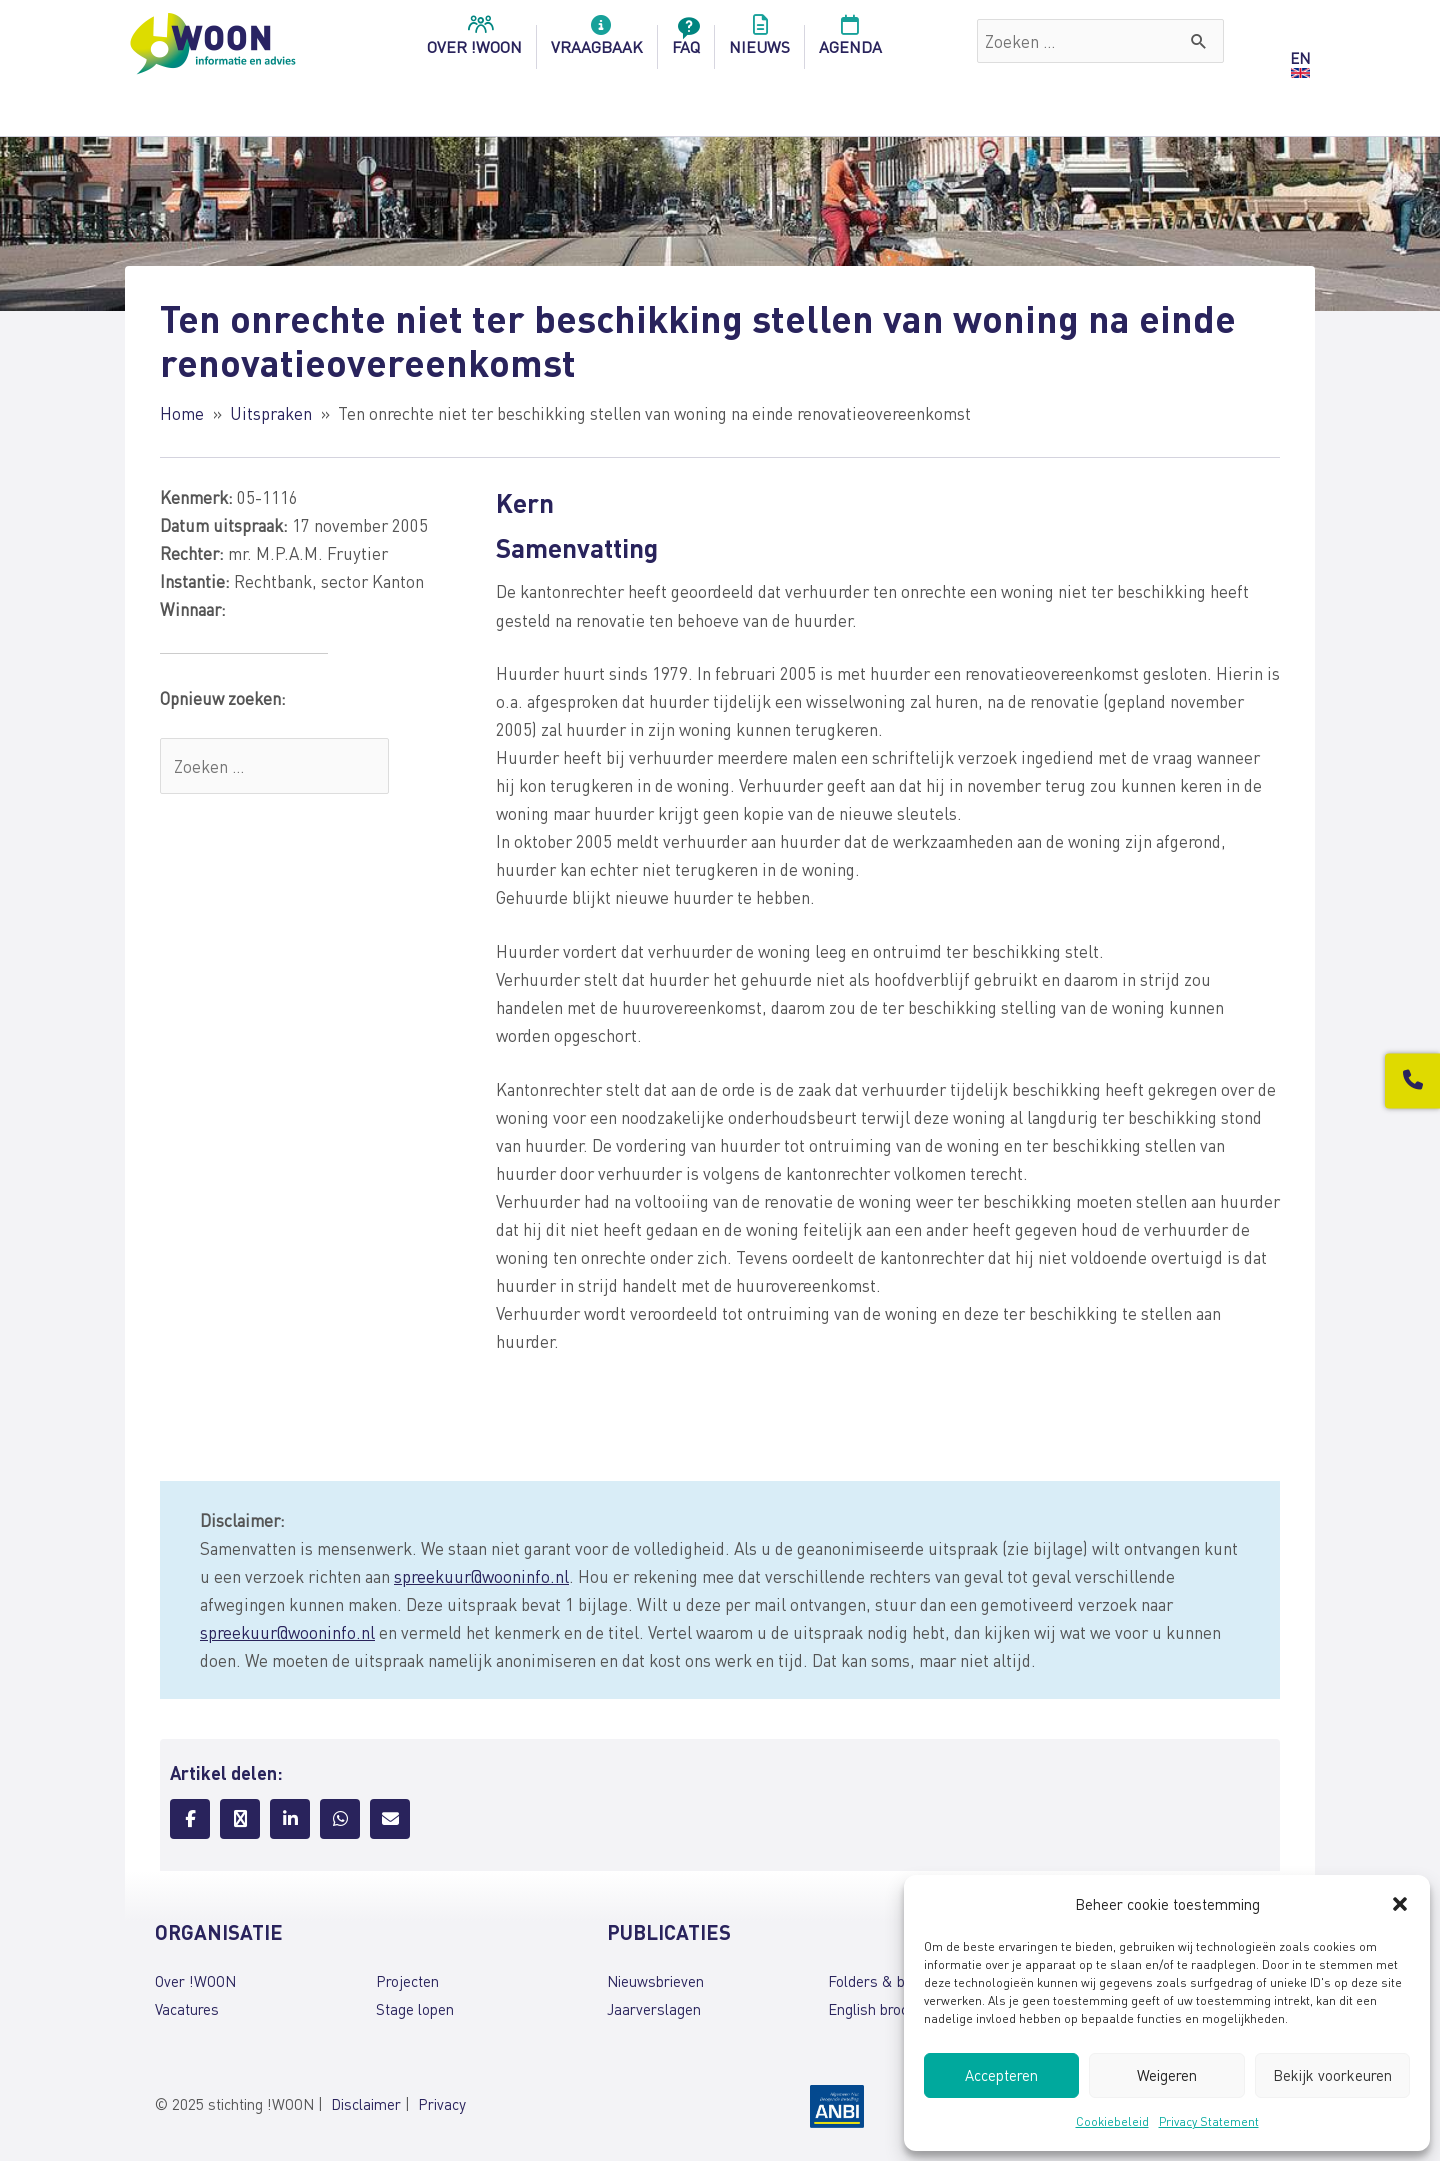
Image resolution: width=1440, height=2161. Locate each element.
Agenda (850, 41)
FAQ (686, 41)
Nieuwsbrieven (655, 1981)
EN (1300, 58)
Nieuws (759, 41)
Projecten (407, 1981)
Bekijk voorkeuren (1332, 2075)
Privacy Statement (1209, 2121)
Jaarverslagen (654, 2009)
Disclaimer (366, 2104)
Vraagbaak (597, 41)
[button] (1400, 1904)
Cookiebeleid (1112, 2121)
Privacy (442, 2104)
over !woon (474, 41)
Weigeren (1167, 2075)
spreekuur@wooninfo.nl (481, 1576)
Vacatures (187, 2009)
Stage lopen (415, 2009)
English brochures (886, 2009)
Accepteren (1001, 2075)
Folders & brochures (895, 1981)
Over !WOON (195, 1981)
